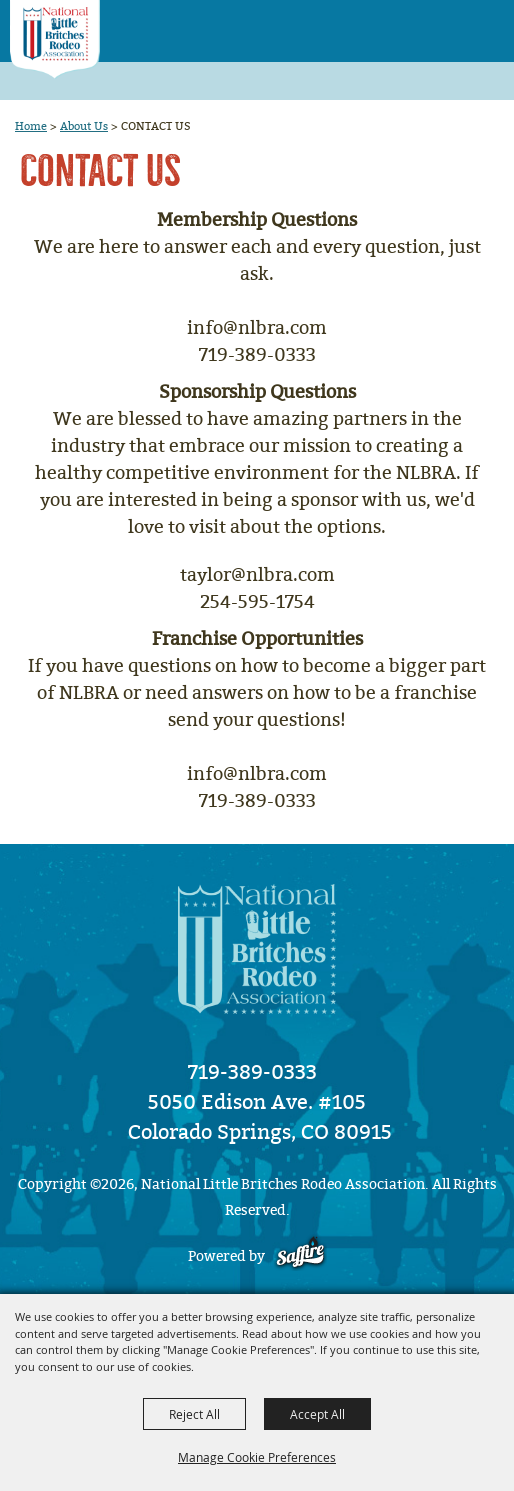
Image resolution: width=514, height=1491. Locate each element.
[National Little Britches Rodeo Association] (54, 39)
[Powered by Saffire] (300, 1256)
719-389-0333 (252, 1072)
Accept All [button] (317, 1414)
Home (31, 126)
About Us (84, 126)
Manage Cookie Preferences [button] (257, 1457)
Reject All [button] (194, 1414)
